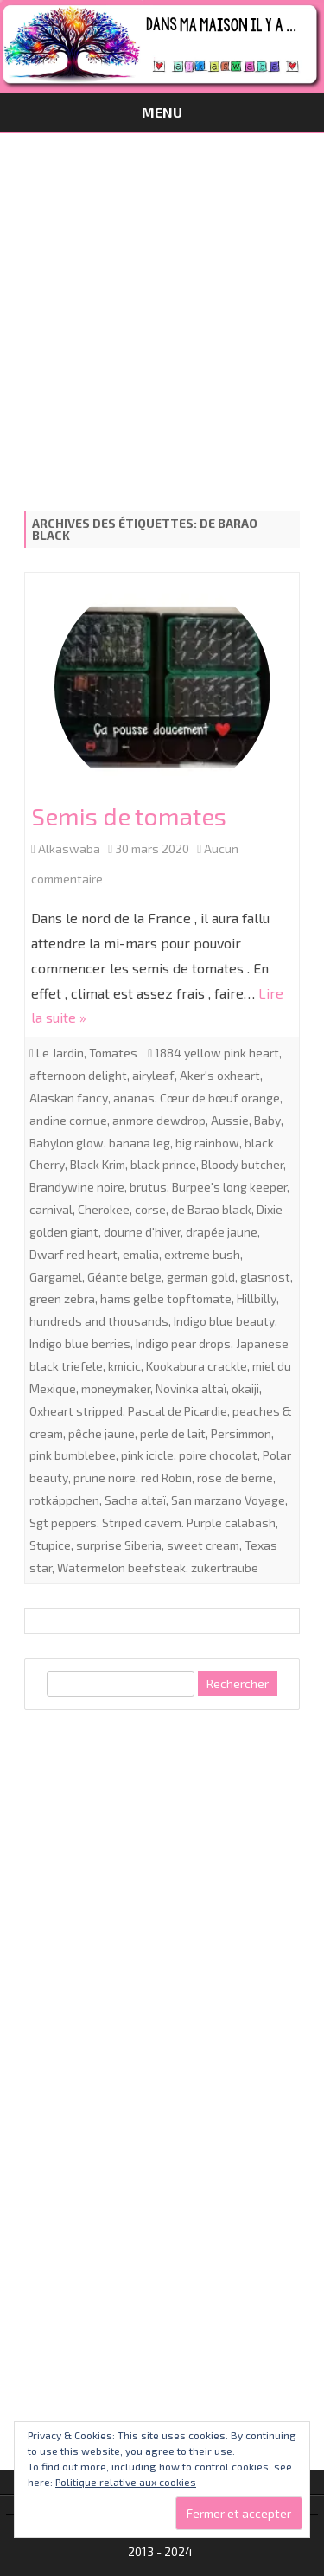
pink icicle (147, 1455)
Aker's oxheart (220, 1075)
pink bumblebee (72, 1455)
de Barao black (211, 1209)
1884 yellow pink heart (217, 1052)
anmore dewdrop (159, 1120)
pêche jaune (101, 1433)
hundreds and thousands (98, 1321)
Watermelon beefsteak (121, 1567)
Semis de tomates (128, 816)
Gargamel (55, 1276)
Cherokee (104, 1209)
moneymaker (115, 1388)
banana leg (139, 1142)
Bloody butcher (242, 1164)
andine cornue (68, 1120)
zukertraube (224, 1567)
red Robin (166, 1477)
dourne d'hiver (142, 1231)
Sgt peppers (63, 1522)
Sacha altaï (135, 1500)
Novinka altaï (191, 1388)
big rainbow (207, 1142)
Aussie (230, 1120)
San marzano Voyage (228, 1500)
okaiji (245, 1388)
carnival (51, 1209)
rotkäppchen (64, 1500)
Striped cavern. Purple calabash (189, 1522)
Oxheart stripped (76, 1411)
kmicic (124, 1366)
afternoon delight (78, 1075)
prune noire (104, 1477)
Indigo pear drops (183, 1343)
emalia (141, 1254)
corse (150, 1209)
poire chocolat (218, 1455)
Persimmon (241, 1433)
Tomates (113, 1052)
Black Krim (97, 1164)
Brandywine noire (76, 1186)
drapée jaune (221, 1231)
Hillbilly (256, 1298)
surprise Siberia (119, 1545)
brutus (148, 1186)
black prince (163, 1164)
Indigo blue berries (79, 1343)
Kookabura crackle (196, 1366)
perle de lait (173, 1433)
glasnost (265, 1276)
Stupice (50, 1545)
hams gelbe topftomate (166, 1298)
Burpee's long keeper (229, 1186)
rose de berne (235, 1477)
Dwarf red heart (73, 1254)
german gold (201, 1276)
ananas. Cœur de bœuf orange (196, 1097)
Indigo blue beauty (224, 1321)
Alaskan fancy (68, 1097)
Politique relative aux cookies (125, 2482)
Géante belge (124, 1276)
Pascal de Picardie (177, 1411)
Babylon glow (66, 1142)
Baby (267, 1120)
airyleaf (153, 1075)
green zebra (62, 1298)
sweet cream (203, 1545)
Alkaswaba (69, 848)
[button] (162, 687)
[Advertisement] (162, 316)
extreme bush (202, 1254)
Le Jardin (60, 1052)
